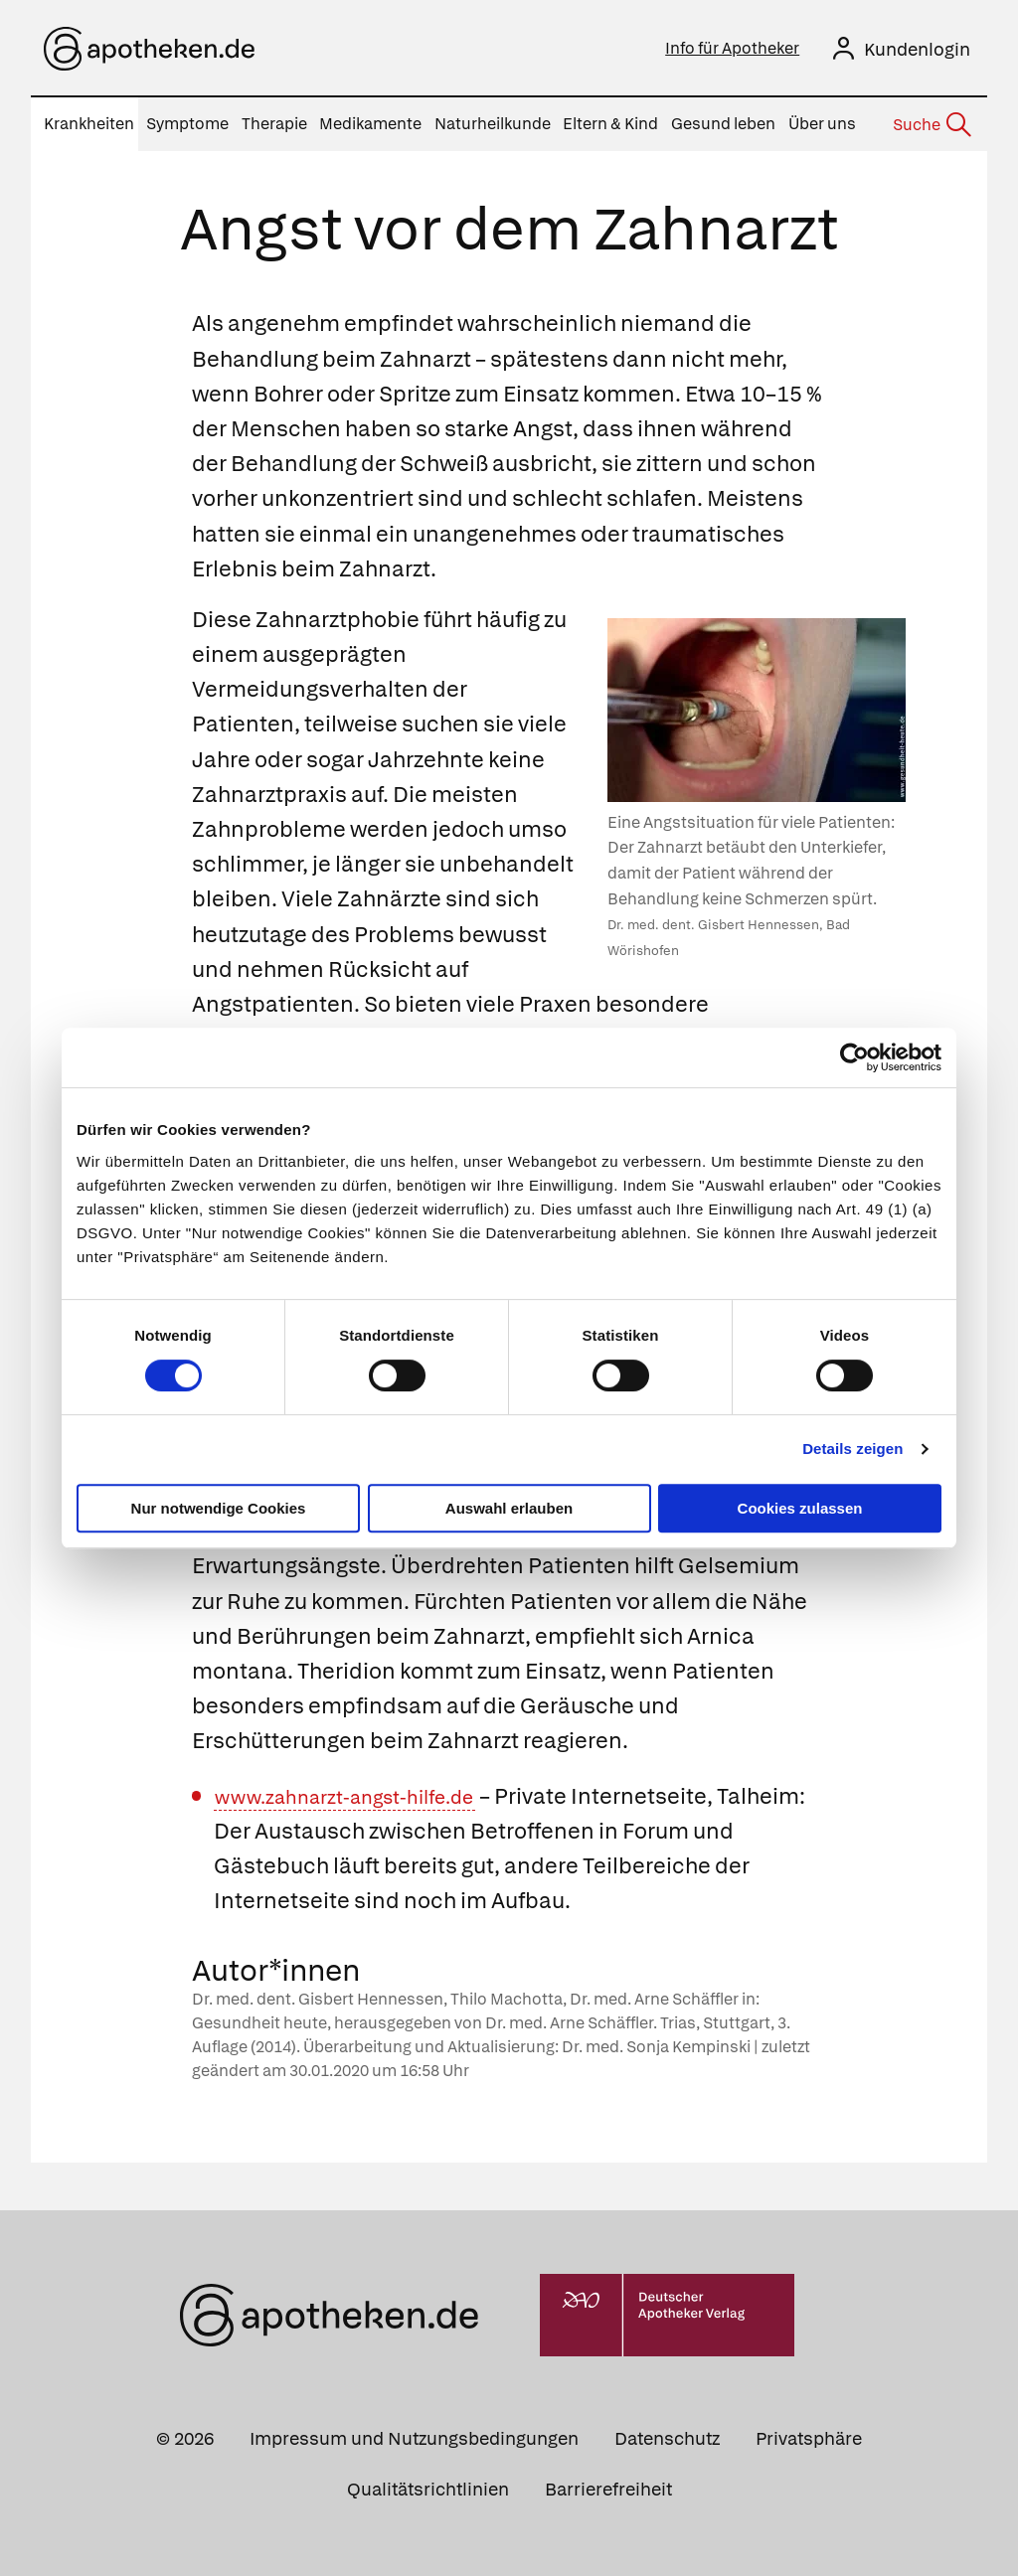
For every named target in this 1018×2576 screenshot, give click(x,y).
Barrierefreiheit (608, 2489)
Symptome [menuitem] (187, 123)
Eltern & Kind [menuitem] (610, 123)
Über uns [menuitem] (822, 123)
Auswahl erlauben (509, 1508)
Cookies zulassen (800, 1508)
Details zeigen (852, 1448)
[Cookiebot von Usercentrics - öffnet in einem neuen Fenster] (854, 1057)
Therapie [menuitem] (274, 123)
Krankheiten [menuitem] (89, 123)
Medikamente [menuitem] (370, 123)
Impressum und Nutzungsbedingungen (414, 2438)
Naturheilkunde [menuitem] (492, 123)
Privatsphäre (809, 2438)
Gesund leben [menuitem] (723, 123)
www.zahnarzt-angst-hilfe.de (363, 1796)
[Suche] (930, 125)
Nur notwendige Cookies (218, 1508)
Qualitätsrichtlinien (428, 2489)
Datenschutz (667, 2438)
